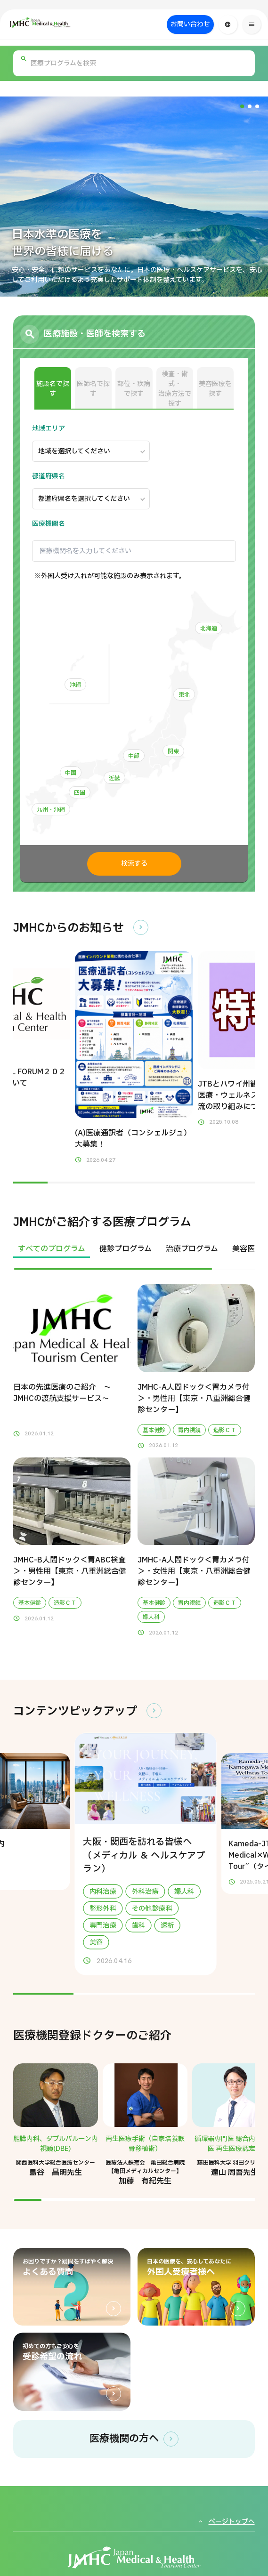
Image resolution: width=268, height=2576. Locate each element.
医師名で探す (93, 389)
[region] (133, 1255)
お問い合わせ (190, 24)
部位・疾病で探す (133, 389)
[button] (242, 106)
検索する (134, 864)
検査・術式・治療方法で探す (174, 389)
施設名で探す (52, 389)
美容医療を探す (215, 389)
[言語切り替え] (228, 24)
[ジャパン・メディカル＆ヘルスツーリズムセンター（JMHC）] (62, 22)
